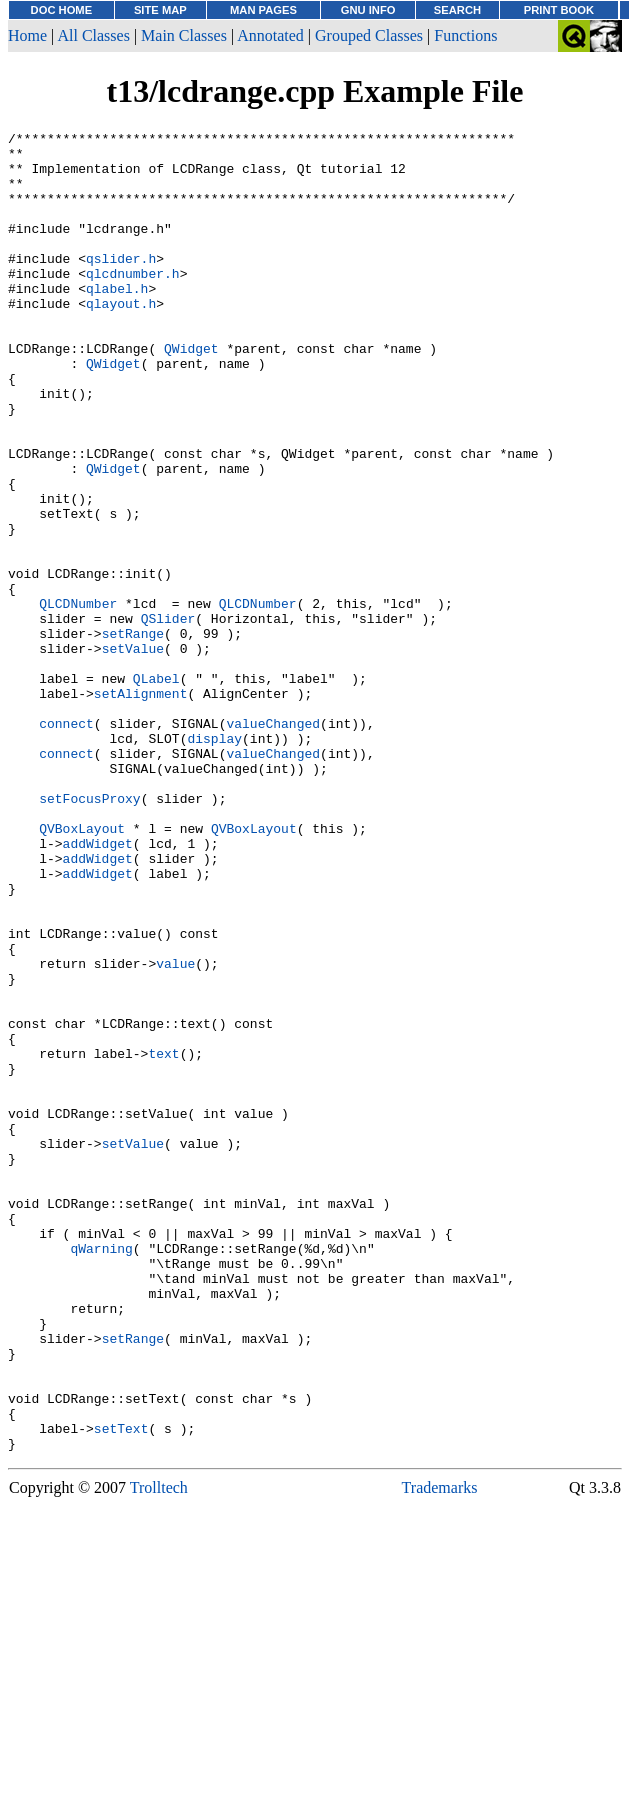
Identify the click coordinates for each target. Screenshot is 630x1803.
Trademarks (440, 1751)
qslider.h (121, 285)
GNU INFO (368, 10)
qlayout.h (121, 339)
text (163, 1239)
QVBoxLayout (82, 969)
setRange (133, 735)
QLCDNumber (78, 699)
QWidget (191, 393)
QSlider (168, 717)
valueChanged (273, 843)
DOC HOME (62, 10)
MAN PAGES (263, 10)
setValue (133, 753)
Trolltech (159, 1751)
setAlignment (141, 807)
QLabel (156, 789)
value (175, 1131)
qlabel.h (117, 321)
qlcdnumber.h (133, 303)
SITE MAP (160, 10)
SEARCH (457, 10)
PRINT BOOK (559, 10)
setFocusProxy (89, 933)
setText (121, 1689)
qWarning (101, 1473)
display (214, 861)
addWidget (98, 987)
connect (66, 843)
